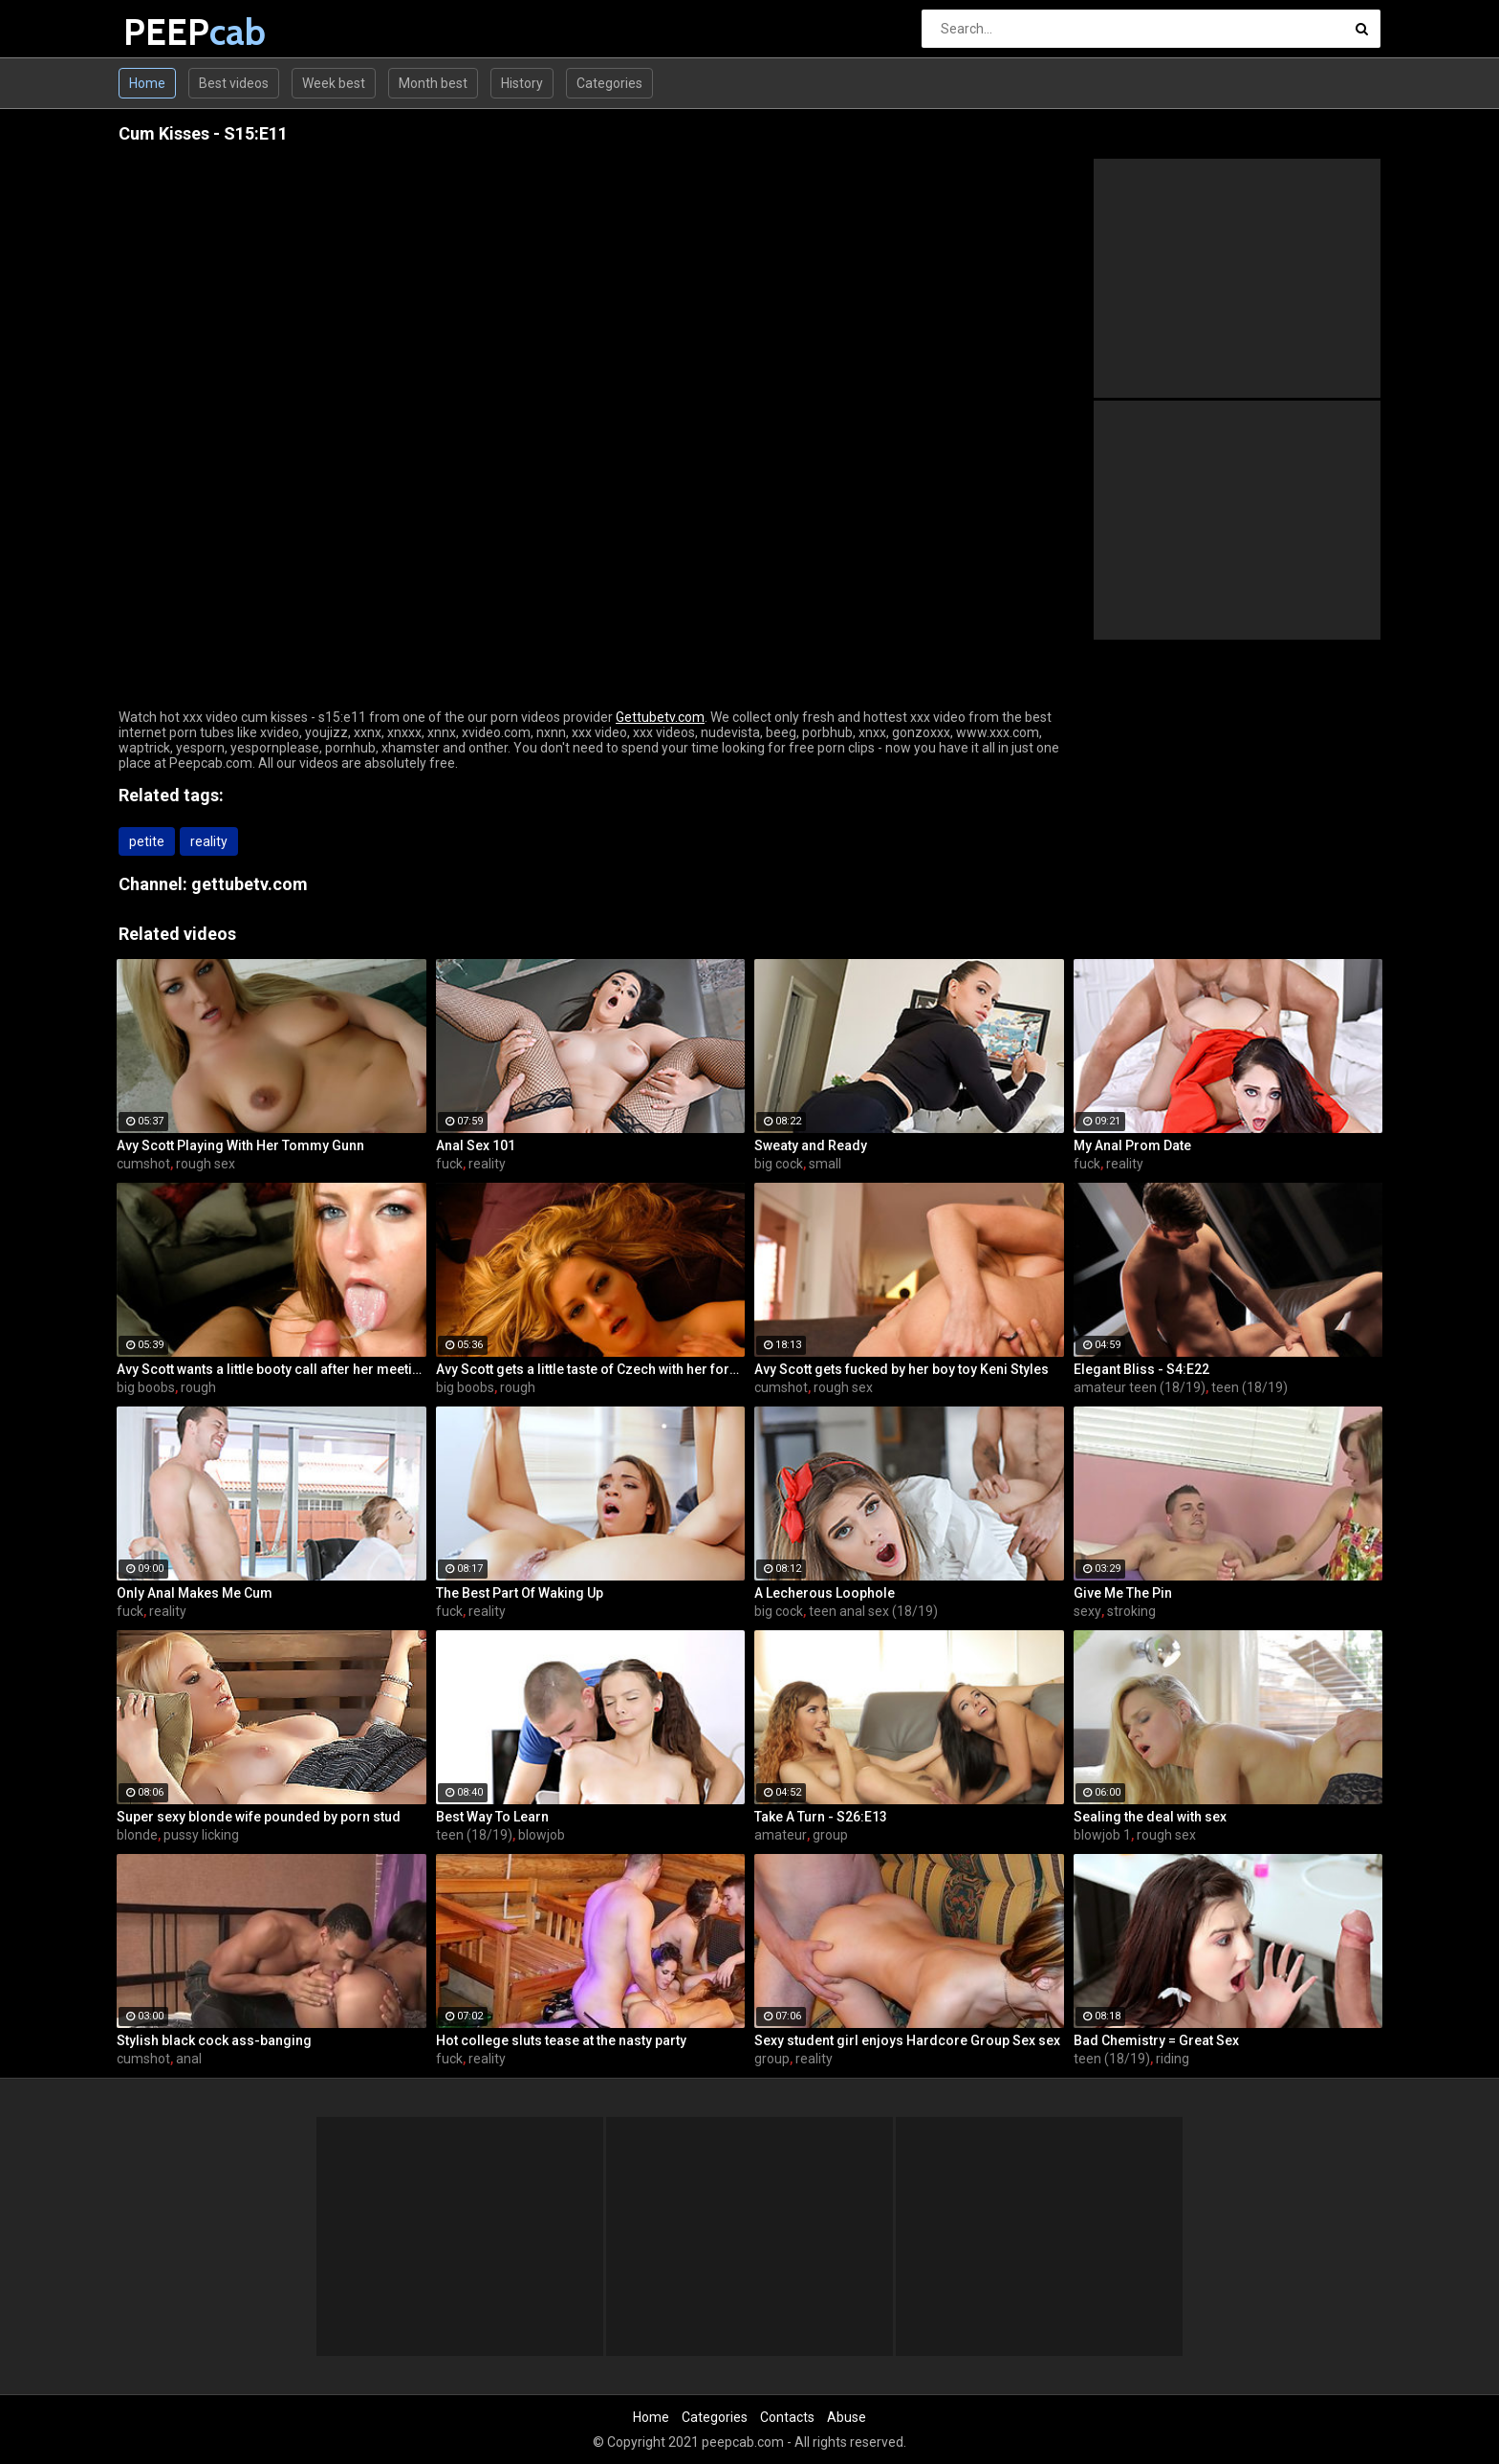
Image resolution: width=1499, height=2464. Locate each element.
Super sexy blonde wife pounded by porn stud (259, 1816)
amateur (780, 1835)
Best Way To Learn (492, 1816)
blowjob (541, 1835)
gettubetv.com (249, 884)
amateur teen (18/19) (1140, 1387)
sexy (1087, 1611)
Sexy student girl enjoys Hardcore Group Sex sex (907, 2040)
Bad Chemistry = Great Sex (1156, 2040)
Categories (609, 83)
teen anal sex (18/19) (873, 1611)
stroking (1131, 1611)
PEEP (173, 32)
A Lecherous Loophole (824, 1593)
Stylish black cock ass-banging (214, 2040)
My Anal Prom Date (1132, 1145)
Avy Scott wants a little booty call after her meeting (271, 1369)
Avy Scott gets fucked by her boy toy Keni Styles (901, 1369)
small (825, 1163)
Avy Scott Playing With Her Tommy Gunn (240, 1145)
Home (147, 83)
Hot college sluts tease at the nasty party (561, 2040)
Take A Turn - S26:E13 (820, 1816)
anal (189, 2058)
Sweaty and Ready (810, 1145)
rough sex (205, 1163)
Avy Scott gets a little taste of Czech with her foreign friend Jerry (591, 1369)
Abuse (846, 2417)
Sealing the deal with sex (1150, 1816)
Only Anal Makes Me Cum (194, 1593)
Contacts (787, 2417)
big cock (778, 1163)
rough (198, 1387)
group (830, 1835)
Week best (333, 83)
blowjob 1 (1102, 1835)
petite (146, 841)
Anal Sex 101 (475, 1145)
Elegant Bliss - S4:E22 (1141, 1369)
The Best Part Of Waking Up (519, 1593)
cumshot (143, 1163)
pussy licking (201, 1835)
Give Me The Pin (1123, 1593)
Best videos (234, 83)
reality (209, 841)
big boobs (146, 1387)
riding (1172, 2058)
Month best (433, 83)
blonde (137, 1835)
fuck (449, 1163)
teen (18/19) (1249, 1387)
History (522, 83)
